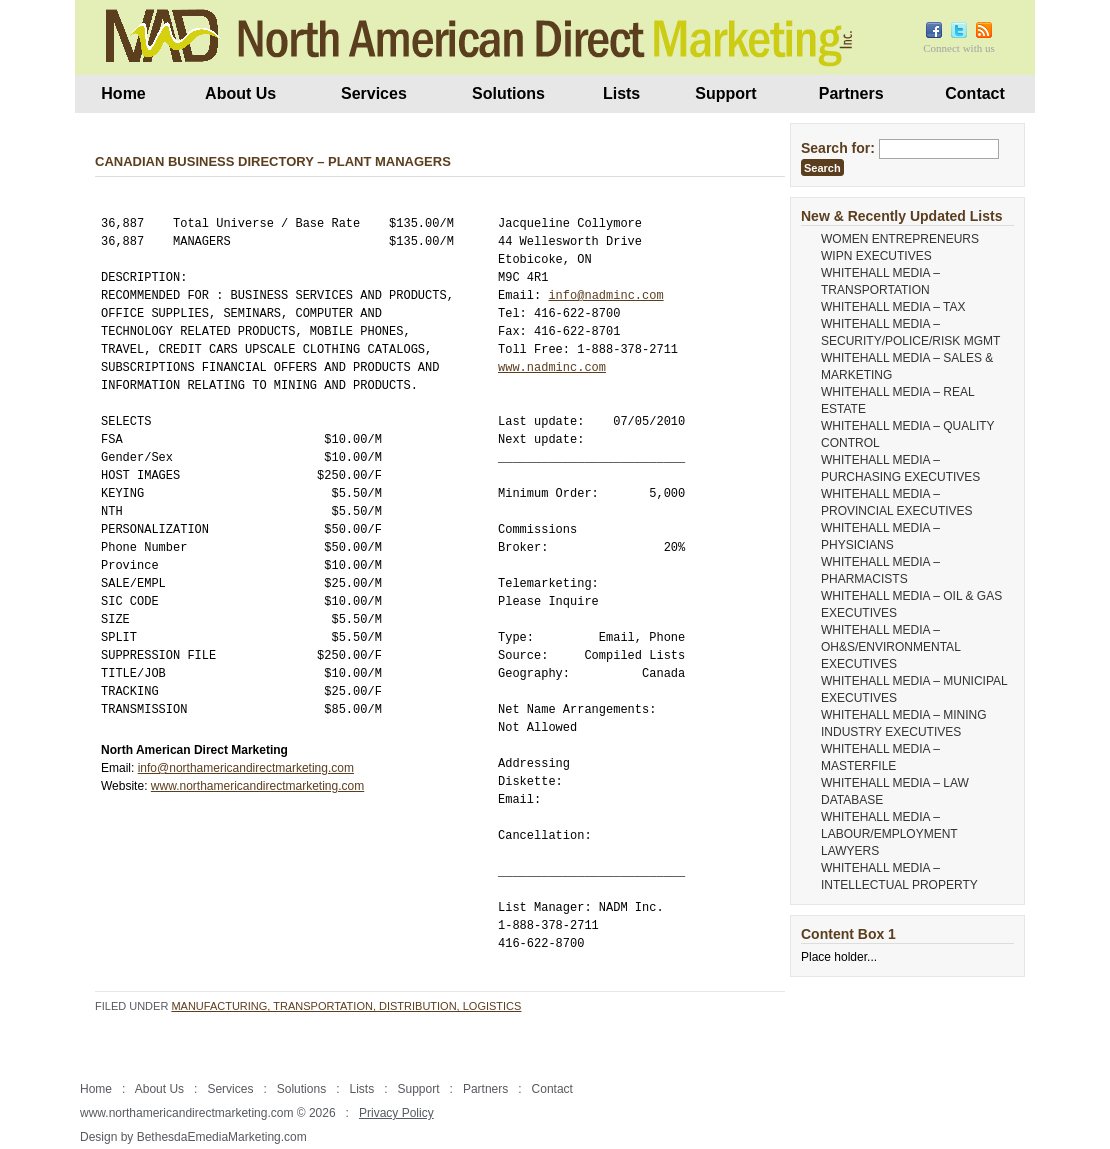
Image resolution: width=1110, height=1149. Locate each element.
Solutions (508, 93)
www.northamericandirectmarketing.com (257, 786)
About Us (240, 93)
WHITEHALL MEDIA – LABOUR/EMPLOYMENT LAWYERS (889, 834)
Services (374, 93)
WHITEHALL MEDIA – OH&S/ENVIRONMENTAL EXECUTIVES (890, 647)
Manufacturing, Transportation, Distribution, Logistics (346, 1006)
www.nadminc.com (552, 367)
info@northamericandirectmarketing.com (246, 768)
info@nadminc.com (605, 295)
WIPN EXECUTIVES (876, 256)
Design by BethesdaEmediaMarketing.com (193, 1137)
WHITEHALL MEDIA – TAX (893, 307)
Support (725, 93)
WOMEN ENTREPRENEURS (900, 239)
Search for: (838, 148)
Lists (621, 93)
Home (123, 93)
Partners (851, 93)
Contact (975, 93)
